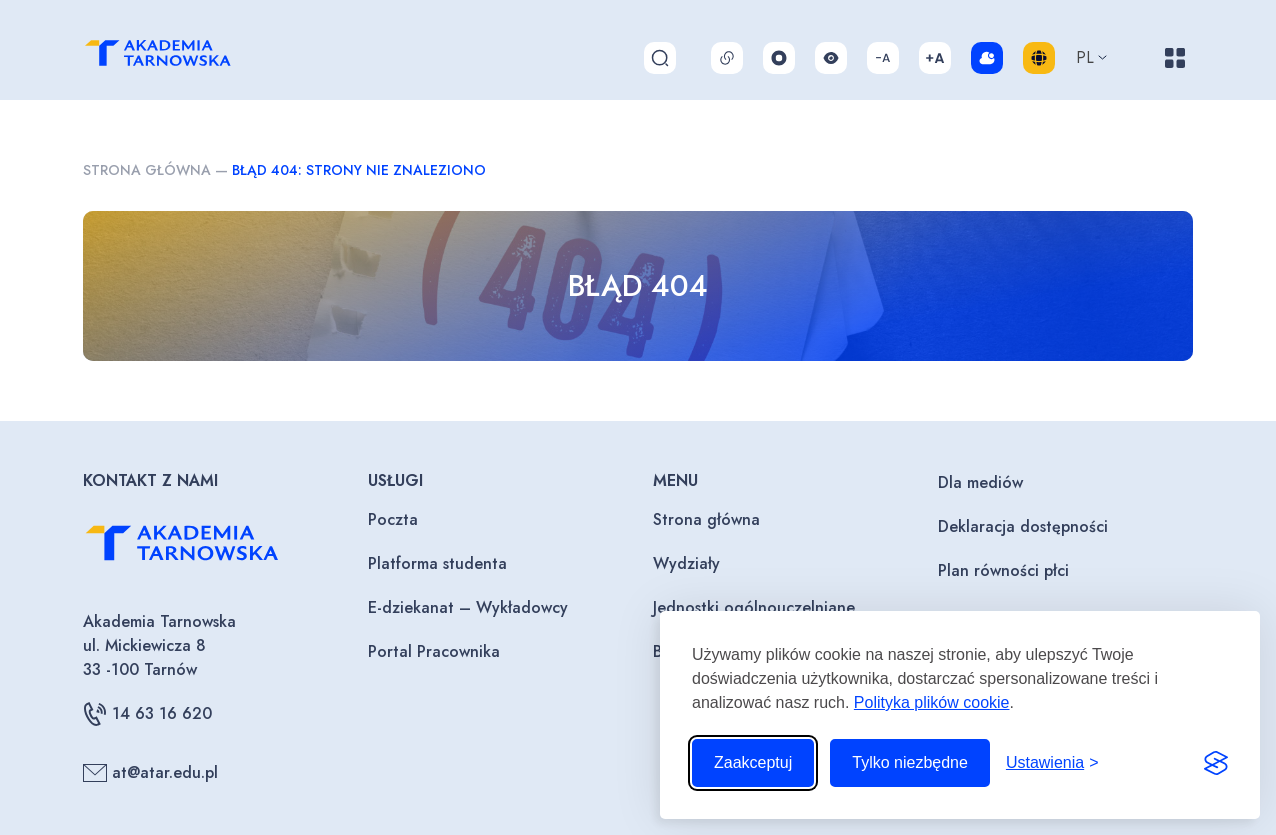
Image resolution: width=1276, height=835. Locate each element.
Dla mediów (980, 482)
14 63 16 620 (147, 714)
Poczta (393, 519)
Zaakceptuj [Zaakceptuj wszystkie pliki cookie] (753, 762)
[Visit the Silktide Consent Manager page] (1216, 763)
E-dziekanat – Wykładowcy (468, 607)
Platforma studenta (437, 563)
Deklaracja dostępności (1023, 526)
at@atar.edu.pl (150, 773)
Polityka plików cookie (932, 702)
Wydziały (686, 563)
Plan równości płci (1003, 570)
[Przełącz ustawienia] (1052, 763)
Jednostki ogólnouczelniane (754, 607)
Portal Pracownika (434, 651)
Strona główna (147, 170)
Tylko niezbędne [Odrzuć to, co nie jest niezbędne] (910, 762)
